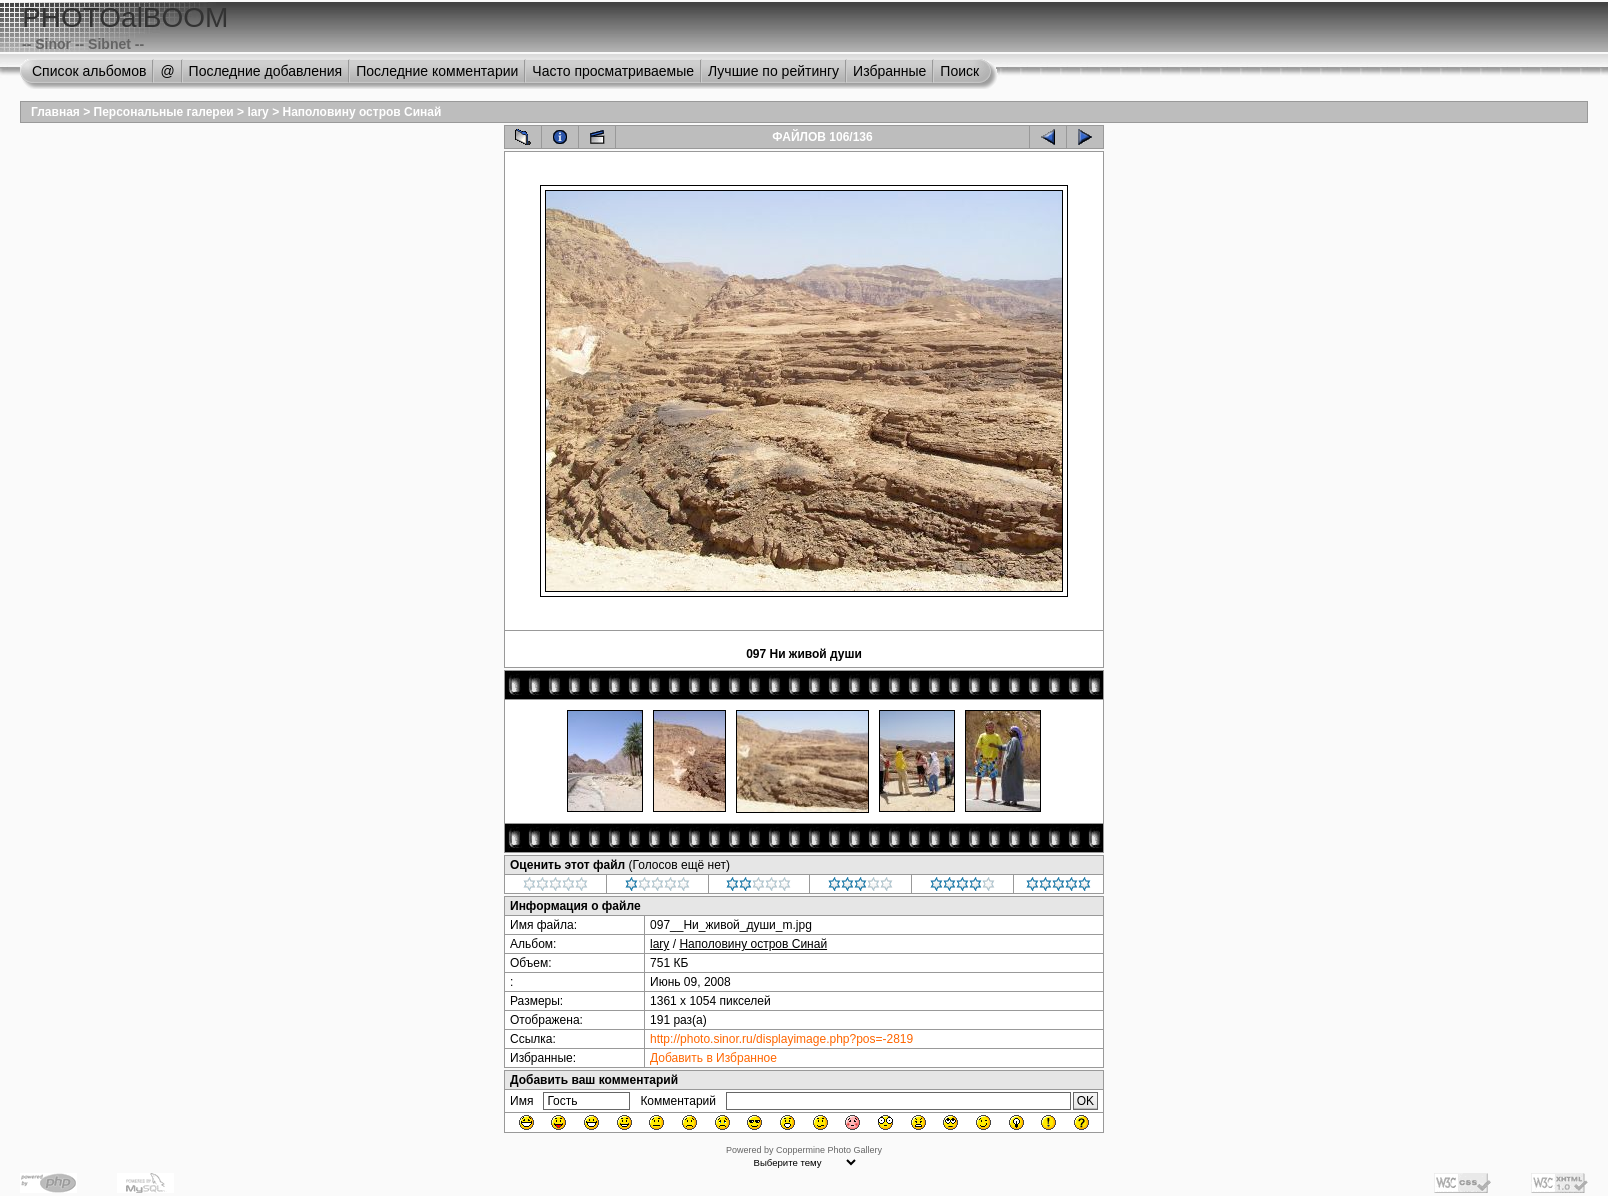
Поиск (959, 71)
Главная (55, 112)
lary (257, 112)
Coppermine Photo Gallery (829, 1150)
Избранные (889, 71)
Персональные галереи (164, 112)
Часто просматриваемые (613, 71)
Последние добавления (266, 71)
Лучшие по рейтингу (773, 71)
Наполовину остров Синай (361, 112)
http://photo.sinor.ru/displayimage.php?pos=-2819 (781, 1039)
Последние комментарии (437, 71)
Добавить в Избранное (713, 1058)
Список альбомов (89, 71)
